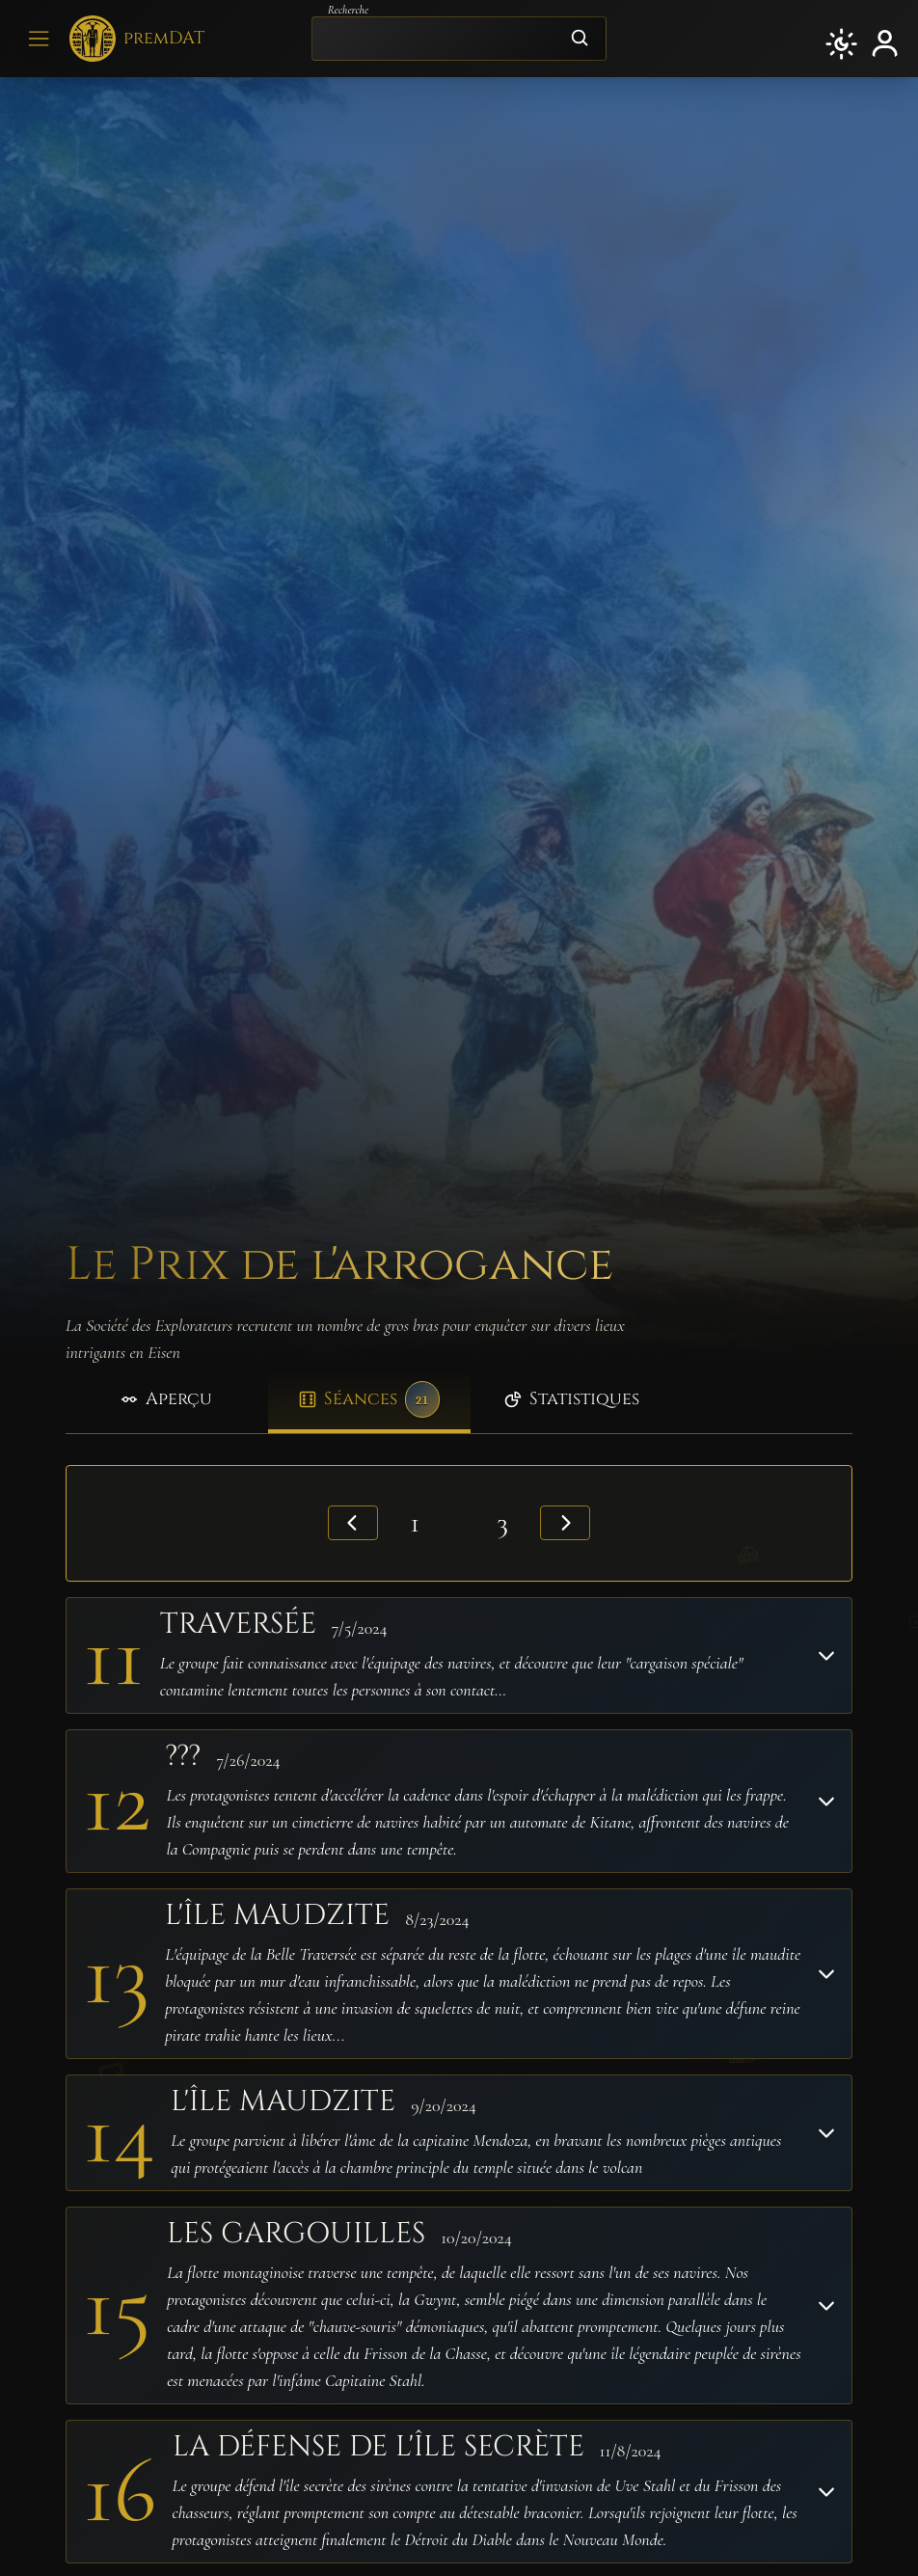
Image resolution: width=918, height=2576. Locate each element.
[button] (841, 44)
